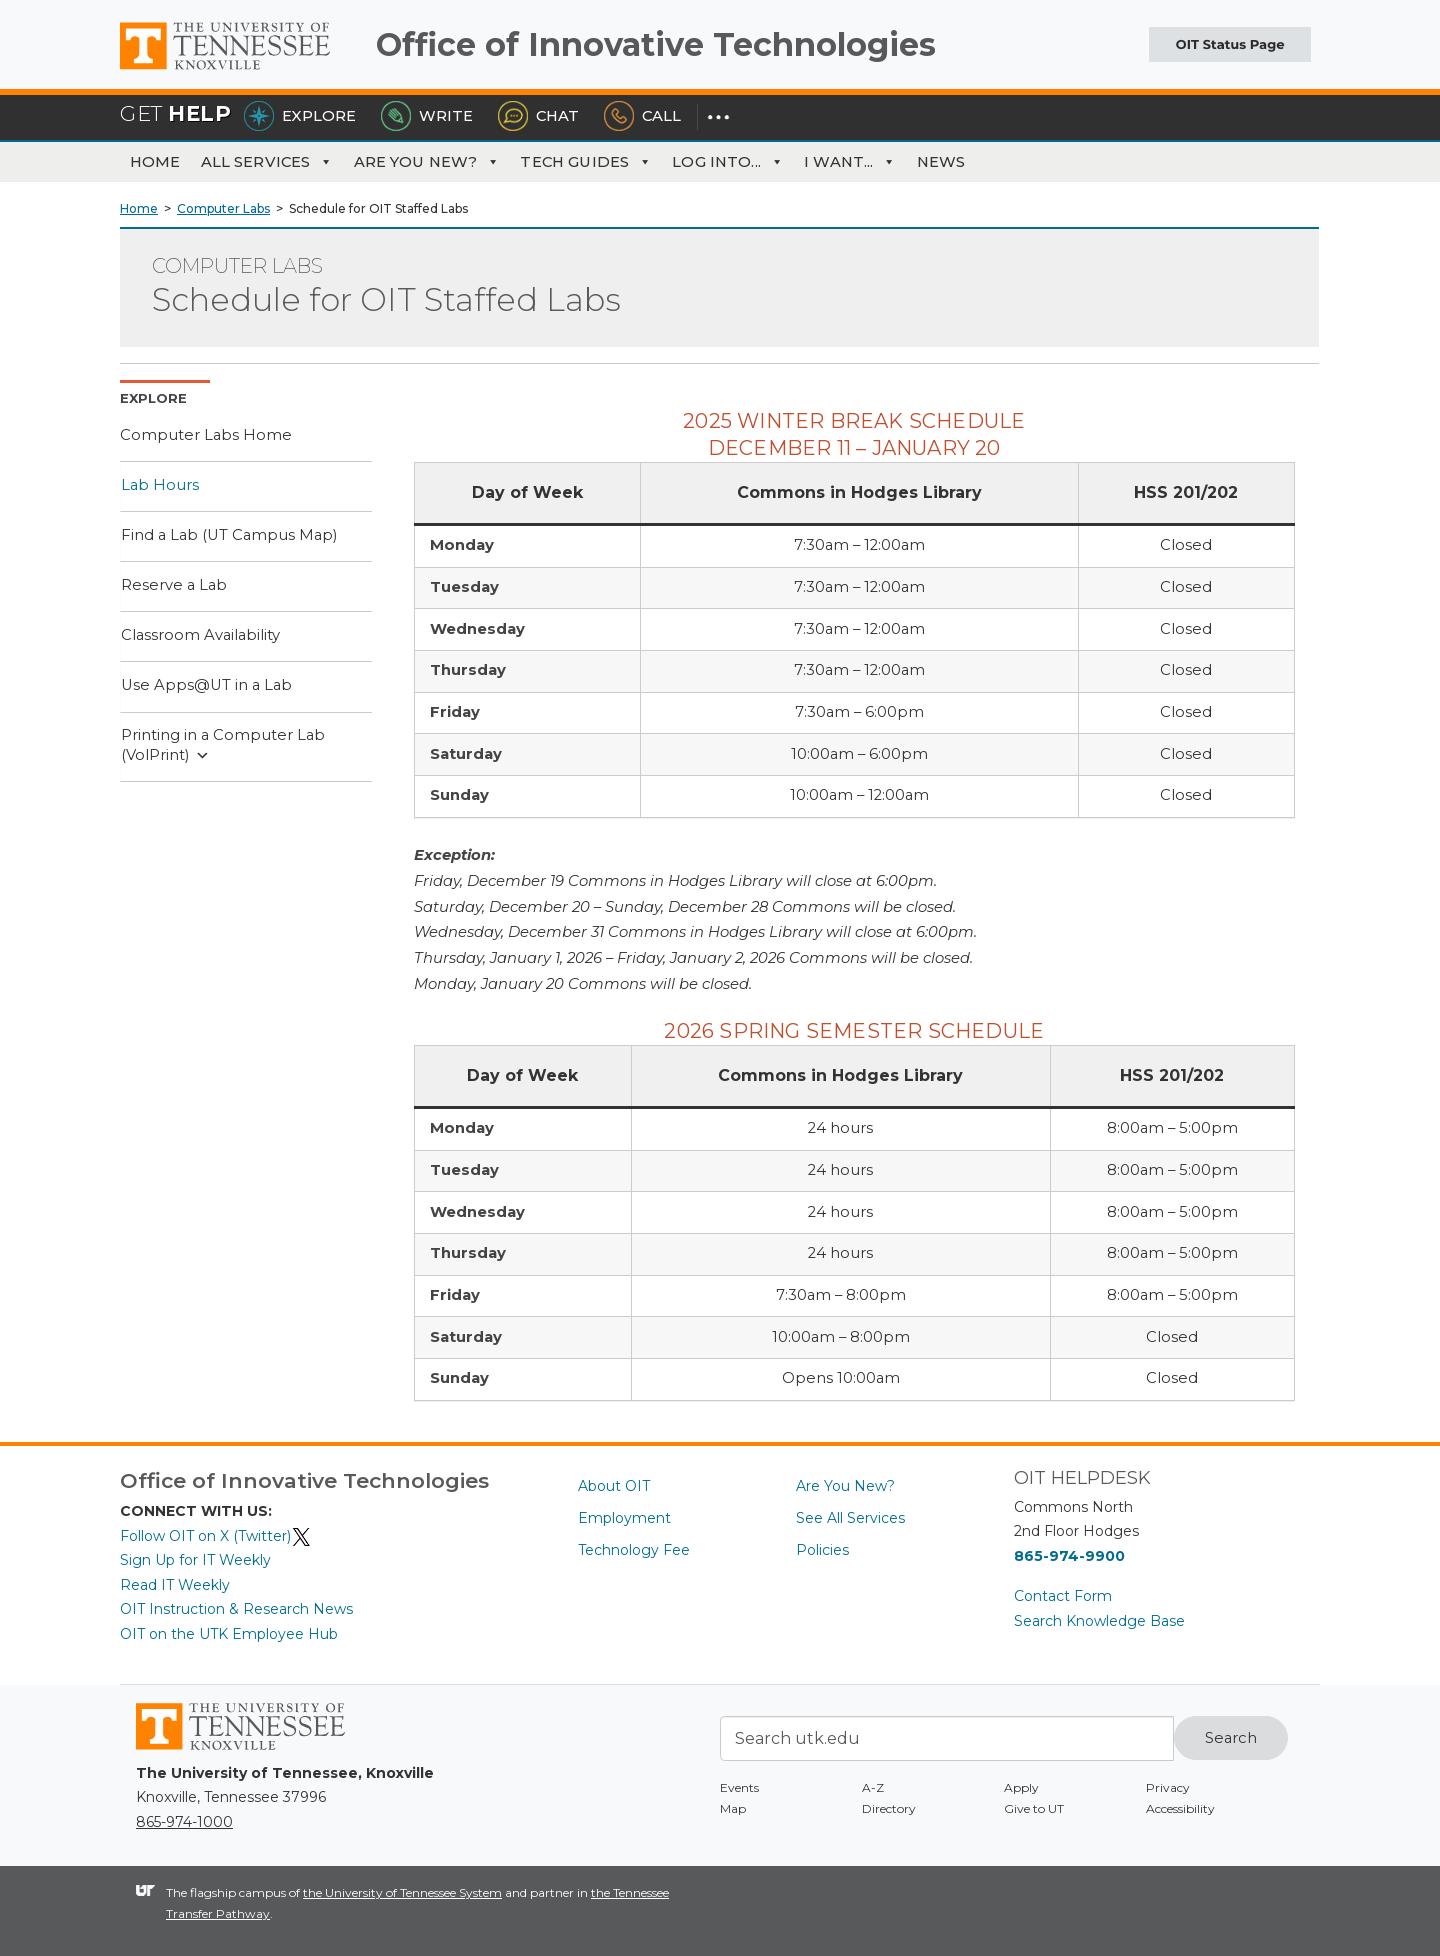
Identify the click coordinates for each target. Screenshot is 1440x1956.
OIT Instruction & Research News (236, 1609)
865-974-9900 (1069, 1556)
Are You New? (427, 162)
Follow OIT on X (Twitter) (216, 1536)
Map (733, 1808)
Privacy (1168, 1787)
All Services (267, 162)
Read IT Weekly (175, 1585)
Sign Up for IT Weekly (195, 1560)
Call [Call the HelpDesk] (642, 116)
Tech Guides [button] (586, 162)
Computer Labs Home (206, 435)
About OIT (614, 1486)
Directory (889, 1808)
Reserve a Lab (174, 585)
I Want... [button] (850, 162)
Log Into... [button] (728, 162)
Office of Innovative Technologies (656, 44)
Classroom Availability (200, 635)
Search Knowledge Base (1099, 1621)
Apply (1021, 1787)
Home (155, 162)
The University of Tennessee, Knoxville (240, 70)
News (941, 162)
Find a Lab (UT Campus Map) (229, 535)
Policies (822, 1550)
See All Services (850, 1518)
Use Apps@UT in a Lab (206, 685)
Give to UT (1034, 1808)
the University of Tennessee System (402, 1892)
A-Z (873, 1787)
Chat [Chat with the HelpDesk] (538, 116)
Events (739, 1787)
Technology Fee (634, 1550)
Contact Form (1063, 1596)
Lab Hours (160, 485)
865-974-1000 (184, 1822)
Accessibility (1180, 1808)
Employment (624, 1518)
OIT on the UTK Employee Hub (229, 1634)
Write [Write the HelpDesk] (427, 116)
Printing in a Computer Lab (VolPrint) (223, 745)
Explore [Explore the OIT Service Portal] (300, 116)
